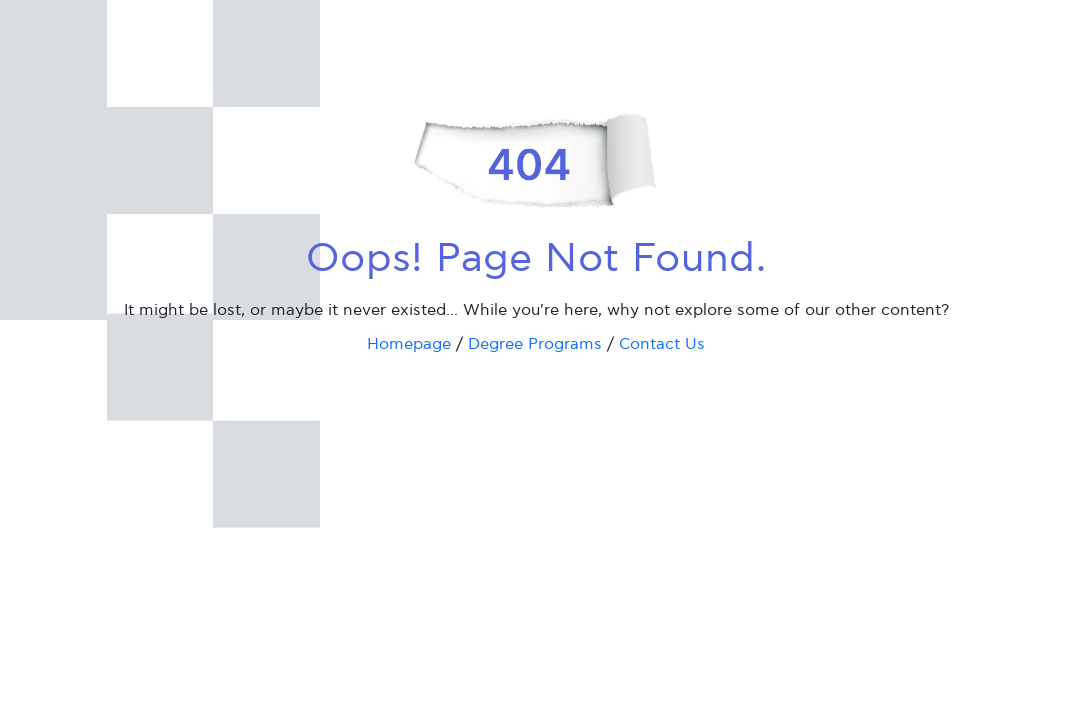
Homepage (409, 344)
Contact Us (662, 344)
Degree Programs (535, 344)
